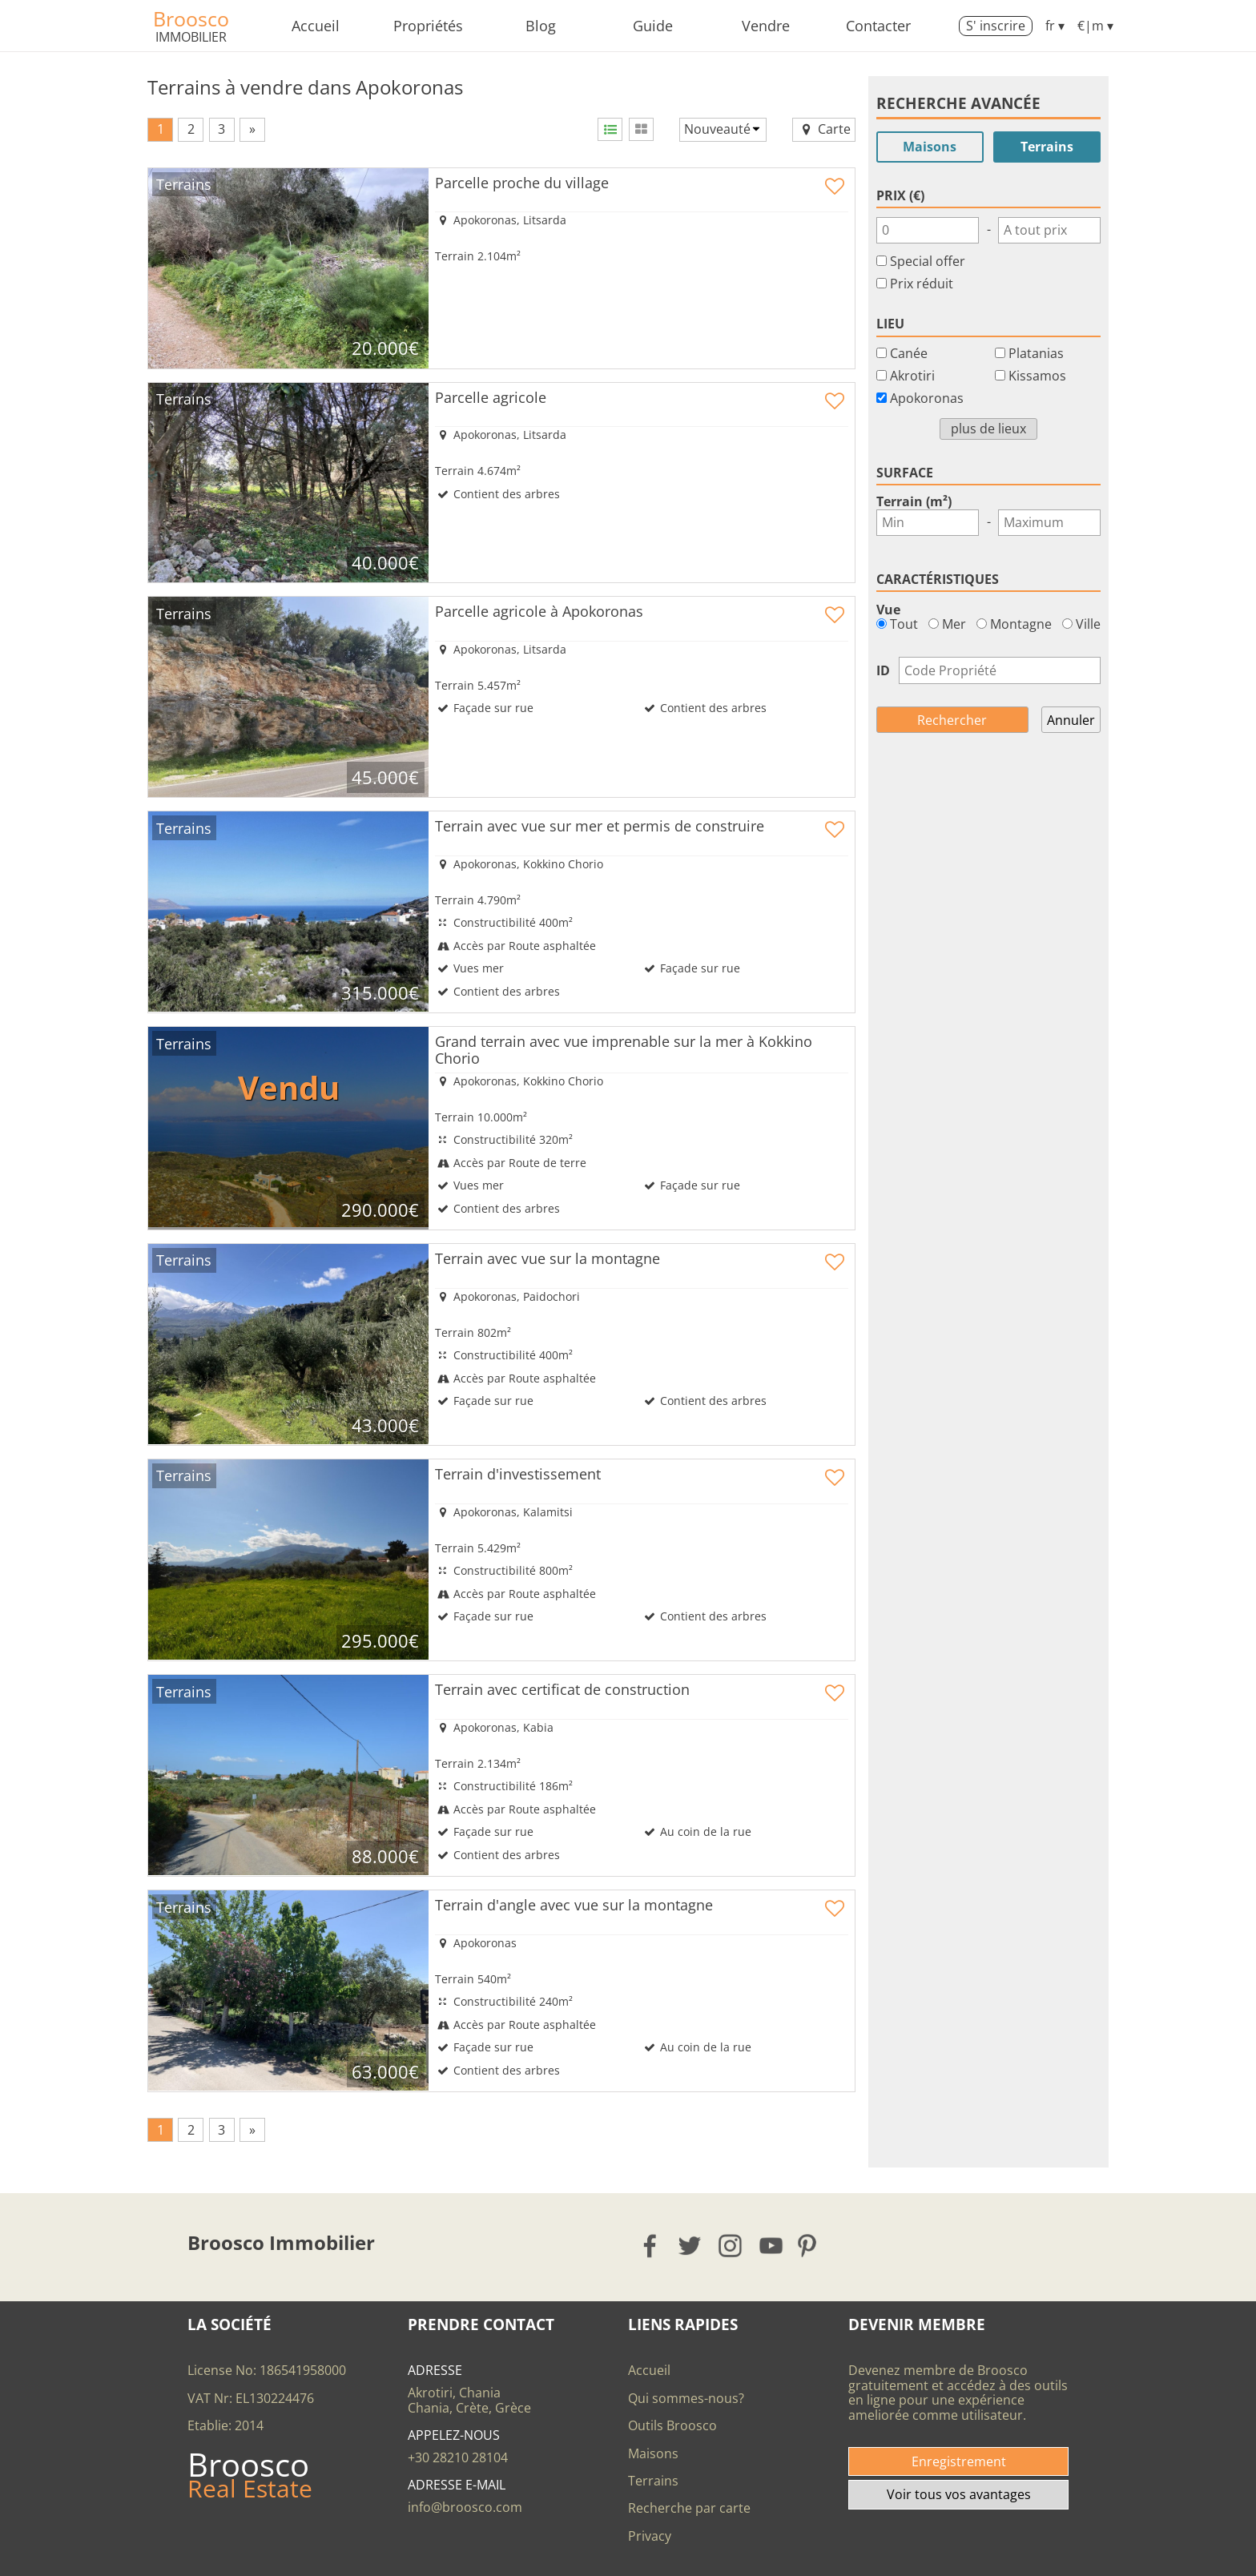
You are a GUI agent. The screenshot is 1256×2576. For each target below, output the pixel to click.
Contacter (878, 25)
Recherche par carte (689, 2508)
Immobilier (191, 37)
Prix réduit (921, 283)
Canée (909, 353)
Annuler (1071, 720)
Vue (888, 609)
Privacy (649, 2536)
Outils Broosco (672, 2425)
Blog (540, 25)
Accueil (316, 25)
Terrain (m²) (914, 501)
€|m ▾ (1095, 25)
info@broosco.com (465, 2507)
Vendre (766, 25)
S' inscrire (995, 25)
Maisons (929, 146)
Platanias (1036, 353)
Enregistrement (959, 2461)
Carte (824, 129)
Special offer (927, 261)
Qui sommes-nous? (686, 2398)
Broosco (191, 18)
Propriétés (428, 25)
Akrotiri (912, 375)
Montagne (1014, 624)
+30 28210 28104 (458, 2457)
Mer (947, 624)
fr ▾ (1055, 25)
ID (883, 670)
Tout (897, 624)
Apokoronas (927, 398)
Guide (653, 25)
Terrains (1046, 146)
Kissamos (1037, 375)
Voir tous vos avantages (959, 2494)
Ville (1081, 624)
